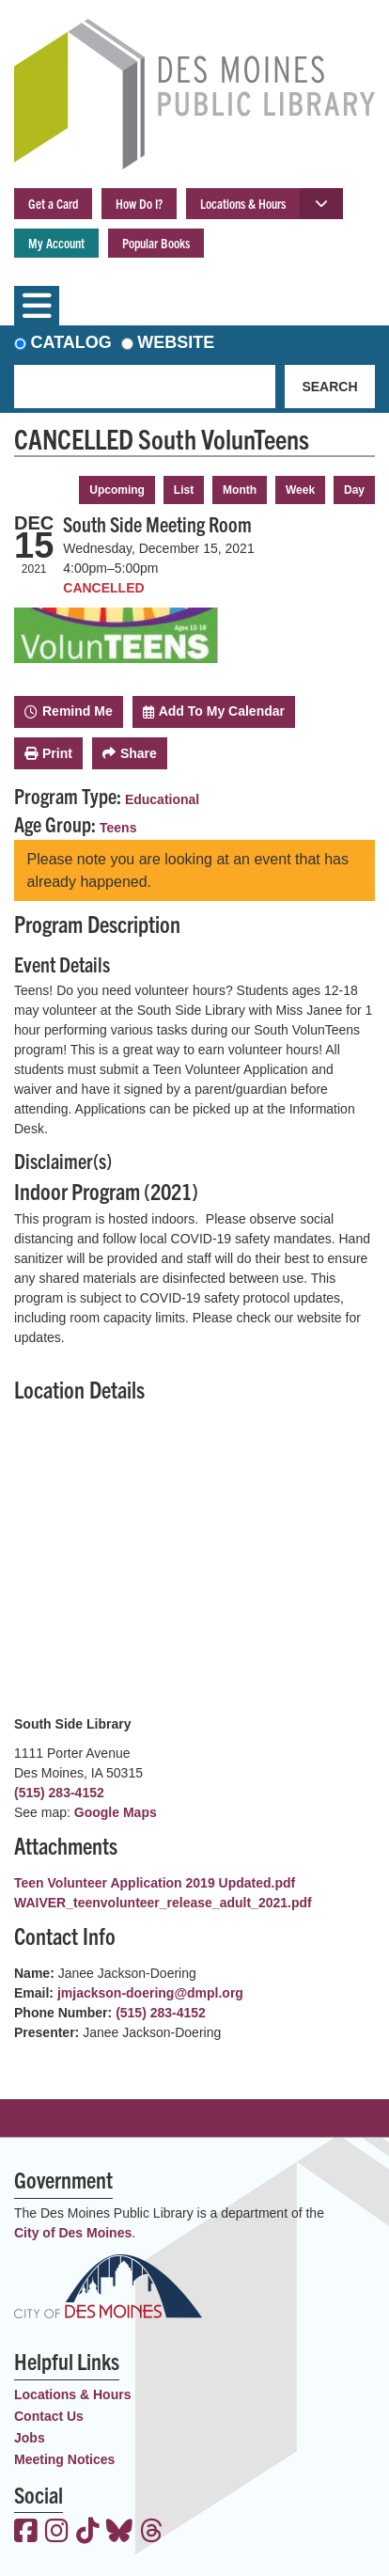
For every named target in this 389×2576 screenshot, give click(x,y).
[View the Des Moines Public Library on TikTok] (88, 2533)
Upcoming (117, 490)
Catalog (71, 342)
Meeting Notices (64, 2459)
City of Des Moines (73, 2232)
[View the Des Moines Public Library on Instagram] (57, 2533)
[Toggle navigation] (36, 305)
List (184, 490)
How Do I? (139, 203)
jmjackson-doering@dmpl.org (150, 1992)
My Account (56, 242)
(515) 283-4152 (59, 1792)
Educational (162, 799)
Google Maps (115, 1812)
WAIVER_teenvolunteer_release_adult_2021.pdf (163, 1902)
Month (240, 490)
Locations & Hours (243, 203)
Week (300, 490)
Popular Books (156, 242)
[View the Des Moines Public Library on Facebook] (26, 2533)
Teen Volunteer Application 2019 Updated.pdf (154, 1882)
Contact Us (49, 2416)
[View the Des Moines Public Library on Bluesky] (119, 2533)
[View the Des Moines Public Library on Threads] (151, 2533)
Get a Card (53, 203)
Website (175, 342)
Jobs (29, 2437)
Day (354, 490)
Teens (118, 827)
